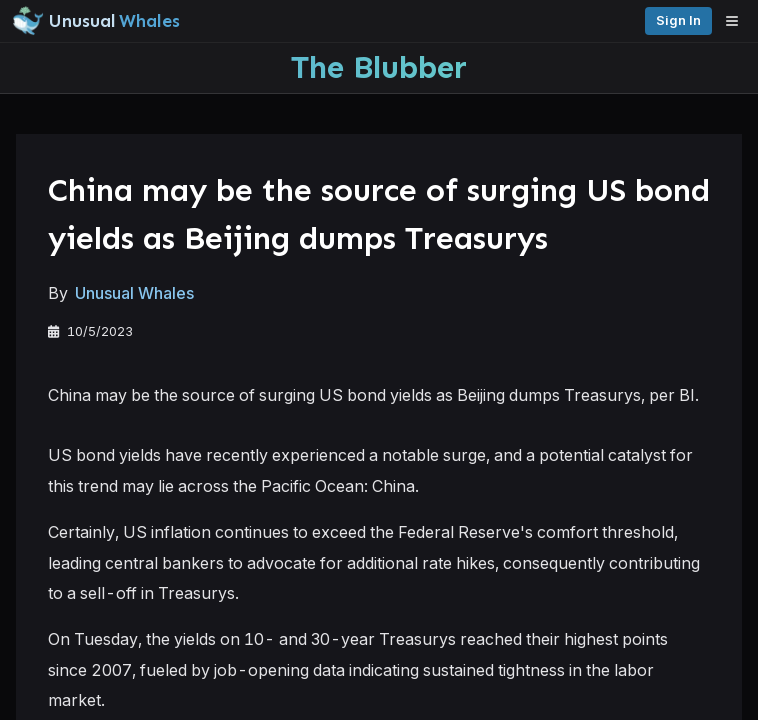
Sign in (678, 20)
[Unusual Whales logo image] (96, 21)
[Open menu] (737, 21)
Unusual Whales (134, 293)
